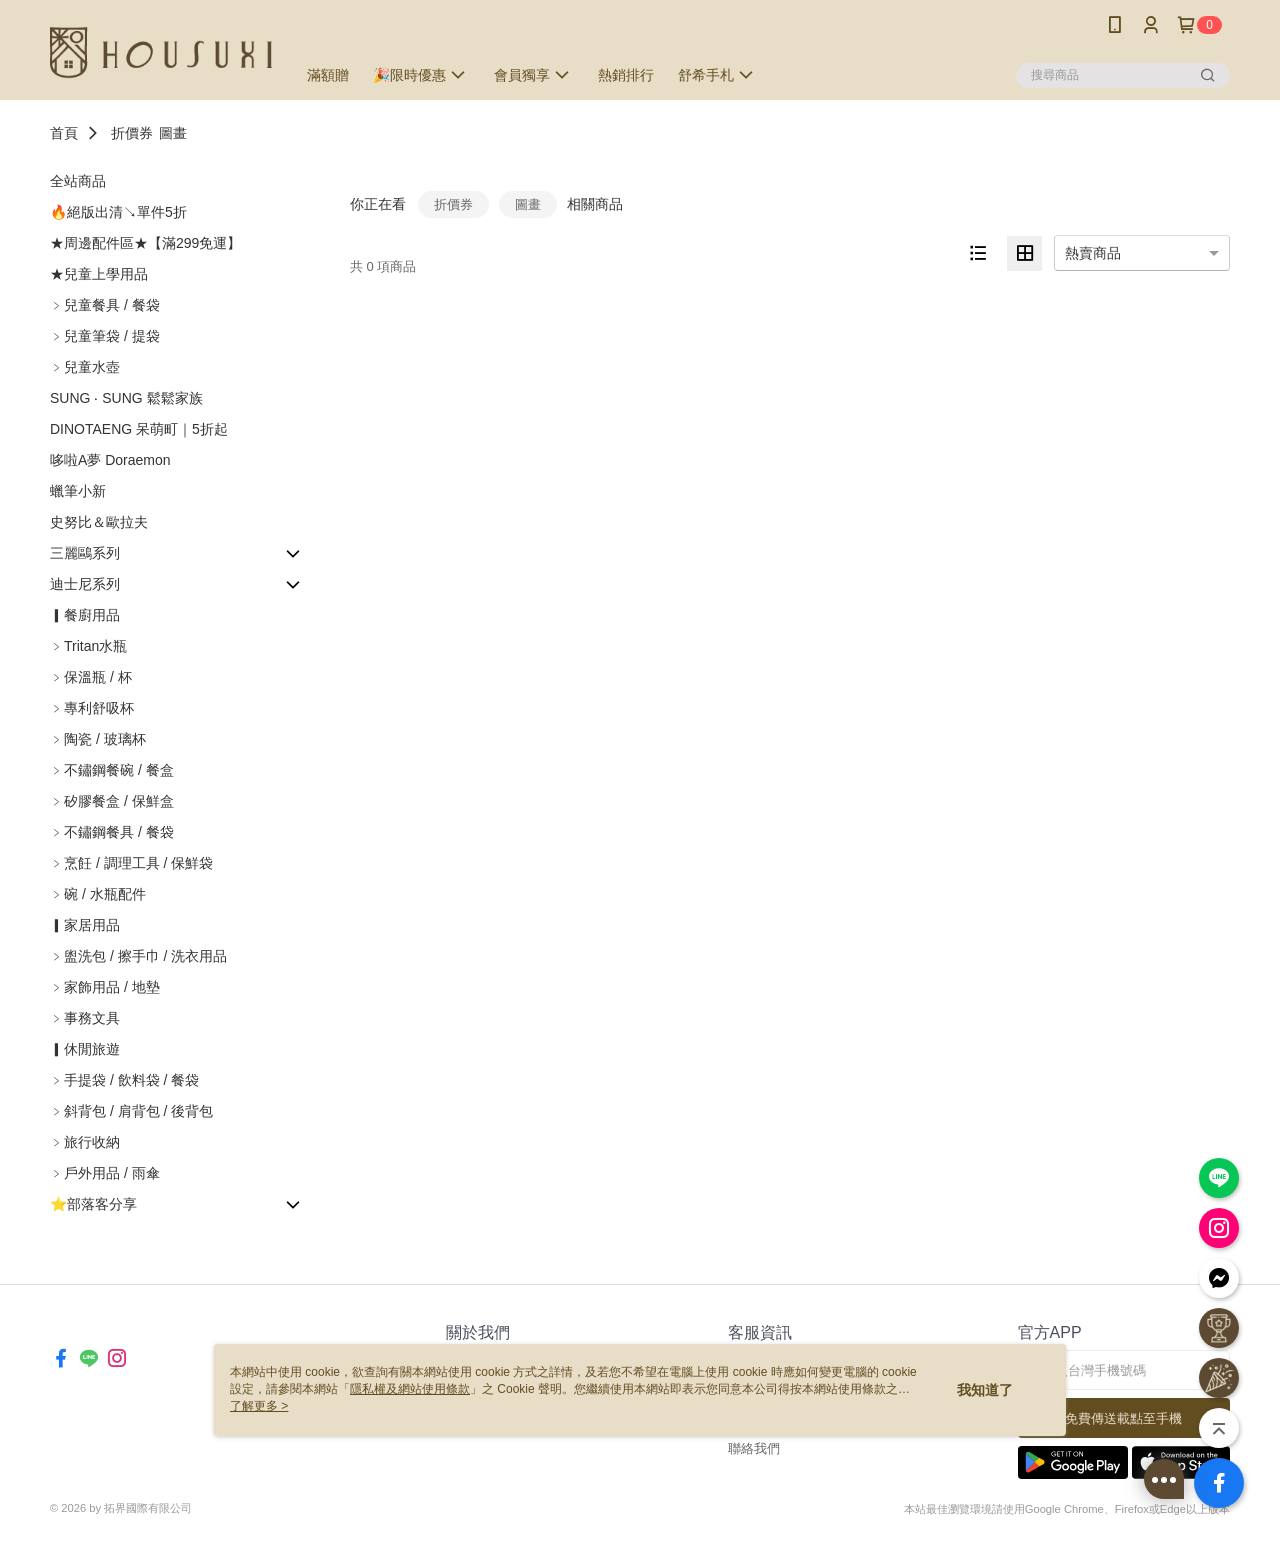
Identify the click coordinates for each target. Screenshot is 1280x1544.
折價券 (132, 133)
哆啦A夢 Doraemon (110, 460)
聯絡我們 (754, 1448)
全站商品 (78, 181)
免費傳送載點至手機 (1123, 1418)
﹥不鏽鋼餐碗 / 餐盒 (112, 770)
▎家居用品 (85, 925)
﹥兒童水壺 (85, 367)
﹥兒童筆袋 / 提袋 (105, 336)
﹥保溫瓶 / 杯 (91, 677)
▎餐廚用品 (85, 615)
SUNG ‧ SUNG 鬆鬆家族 (126, 398)
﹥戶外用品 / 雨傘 (105, 1173)
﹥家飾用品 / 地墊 (105, 987)
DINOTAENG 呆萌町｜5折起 (139, 429)
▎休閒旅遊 (85, 1049)
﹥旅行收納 (85, 1142)
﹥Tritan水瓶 (88, 646)
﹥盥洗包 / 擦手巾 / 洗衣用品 (138, 956)
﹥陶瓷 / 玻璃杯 (98, 739)
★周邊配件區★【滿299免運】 (145, 243)
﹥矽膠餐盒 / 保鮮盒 (112, 801)
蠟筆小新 (78, 491)
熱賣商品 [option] (1093, 253)
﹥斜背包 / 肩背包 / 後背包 (131, 1111)
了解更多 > (259, 1406)
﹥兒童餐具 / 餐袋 (105, 305)
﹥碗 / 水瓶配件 (98, 894)
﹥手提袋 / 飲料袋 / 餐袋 (124, 1080)
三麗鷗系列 (85, 553)
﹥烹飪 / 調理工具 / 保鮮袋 (131, 863)
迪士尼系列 (85, 584)
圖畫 (173, 133)
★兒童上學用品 (99, 274)
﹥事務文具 (85, 1018)
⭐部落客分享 (93, 1204)
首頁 (64, 133)
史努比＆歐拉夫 (99, 522)
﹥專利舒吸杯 (92, 708)
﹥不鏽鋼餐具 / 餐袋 (112, 832)
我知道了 (985, 1390)
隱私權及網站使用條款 (410, 1389)
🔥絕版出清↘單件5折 (118, 212)
